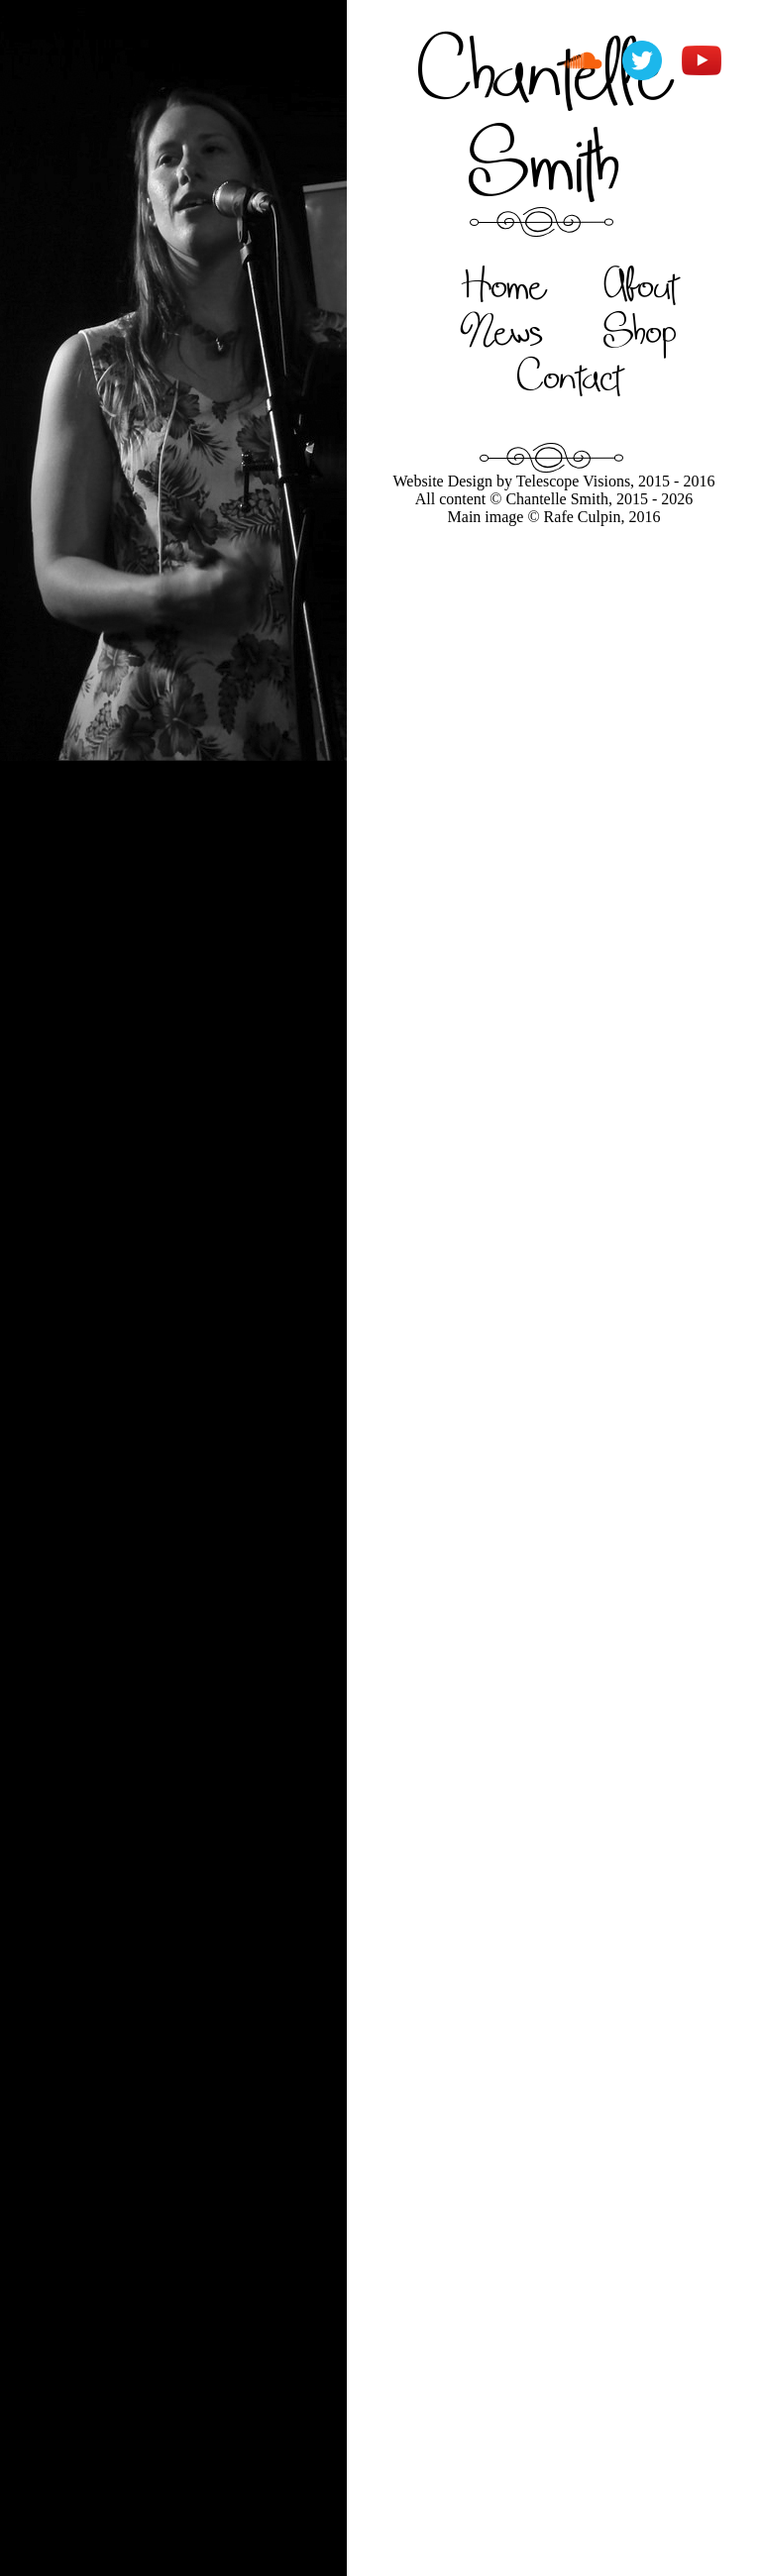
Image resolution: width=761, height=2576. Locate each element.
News (502, 330)
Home (503, 284)
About (640, 284)
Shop (640, 330)
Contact (569, 375)
